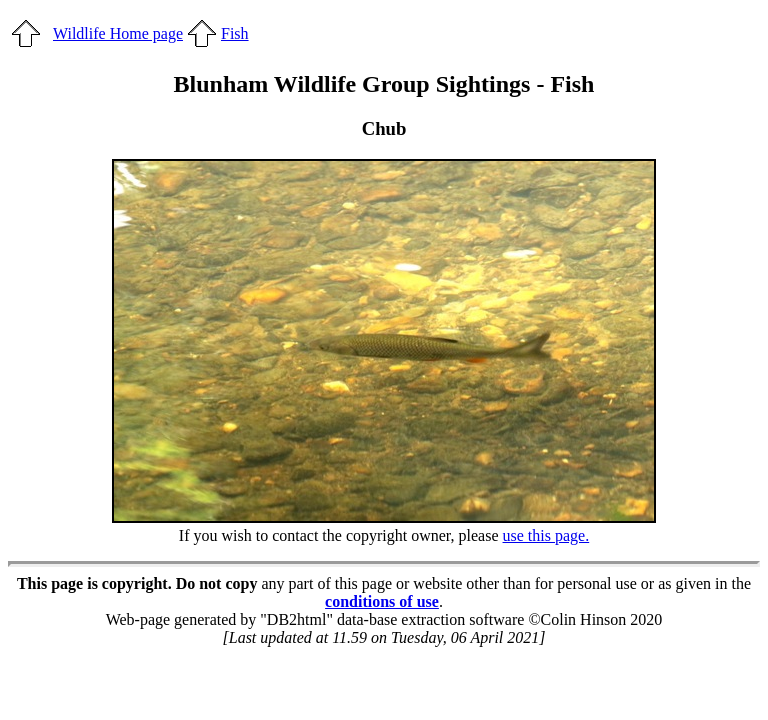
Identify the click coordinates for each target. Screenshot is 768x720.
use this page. (546, 535)
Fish (235, 33)
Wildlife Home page (118, 33)
